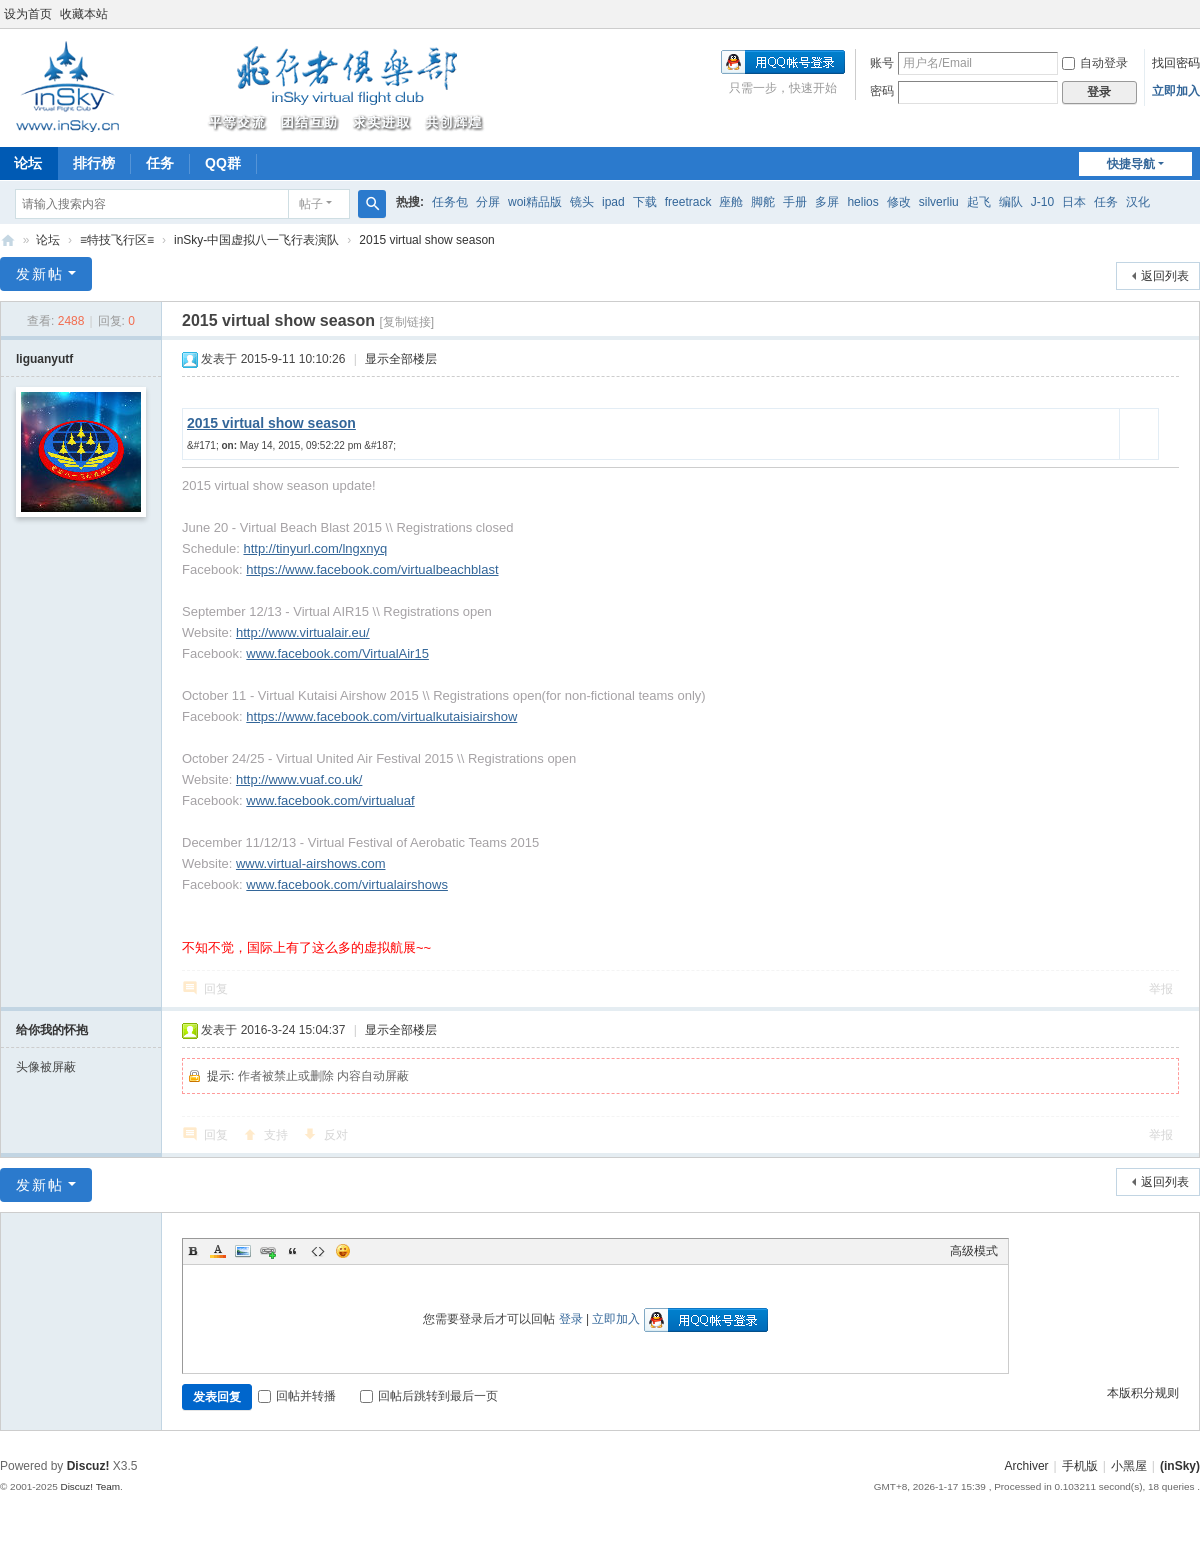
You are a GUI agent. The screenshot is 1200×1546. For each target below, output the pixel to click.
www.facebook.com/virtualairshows (347, 884)
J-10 (1042, 202)
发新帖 (40, 274)
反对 (336, 1135)
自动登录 (1095, 63)
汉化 (1138, 202)
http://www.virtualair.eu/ (303, 632)
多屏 (827, 202)
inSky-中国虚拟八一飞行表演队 (256, 240)
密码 (882, 91)
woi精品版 (535, 202)
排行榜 (94, 163)
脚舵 (763, 202)
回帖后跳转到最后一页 (429, 1396)
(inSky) (8, 240)
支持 (276, 1135)
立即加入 (1176, 91)
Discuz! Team (90, 1486)
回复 (216, 989)
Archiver (1027, 1466)
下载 (645, 202)
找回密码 (1176, 63)
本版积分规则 (1143, 1393)
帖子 (311, 204)
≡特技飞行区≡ (117, 240)
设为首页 (28, 14)
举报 (1161, 989)
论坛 (48, 240)
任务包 (450, 202)
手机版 (1080, 1466)
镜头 (582, 202)
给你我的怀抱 (52, 1030)
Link (268, 1251)
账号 (882, 63)
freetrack (688, 202)
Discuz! (88, 1466)
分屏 (488, 202)
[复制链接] (406, 322)
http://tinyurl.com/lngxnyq (315, 548)
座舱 (731, 202)
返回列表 (1165, 276)
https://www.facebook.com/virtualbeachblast (372, 569)
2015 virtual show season (426, 240)
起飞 (979, 202)
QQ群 (223, 163)
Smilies (343, 1251)
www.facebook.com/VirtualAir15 (337, 653)
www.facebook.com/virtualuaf (330, 800)
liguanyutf (44, 359)
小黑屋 (1129, 1466)
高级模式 (974, 1251)
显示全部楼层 (401, 359)
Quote (293, 1251)
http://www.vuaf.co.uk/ (299, 779)
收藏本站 (84, 14)
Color (218, 1251)
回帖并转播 (297, 1396)
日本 (1074, 202)
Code (318, 1251)
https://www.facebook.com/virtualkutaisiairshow (381, 716)
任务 (160, 163)
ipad (613, 202)
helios (862, 202)
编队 (1011, 202)
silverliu (939, 202)
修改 (899, 202)
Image (243, 1251)
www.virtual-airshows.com (311, 863)
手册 (795, 202)
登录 (571, 1319)
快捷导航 (1131, 164)
